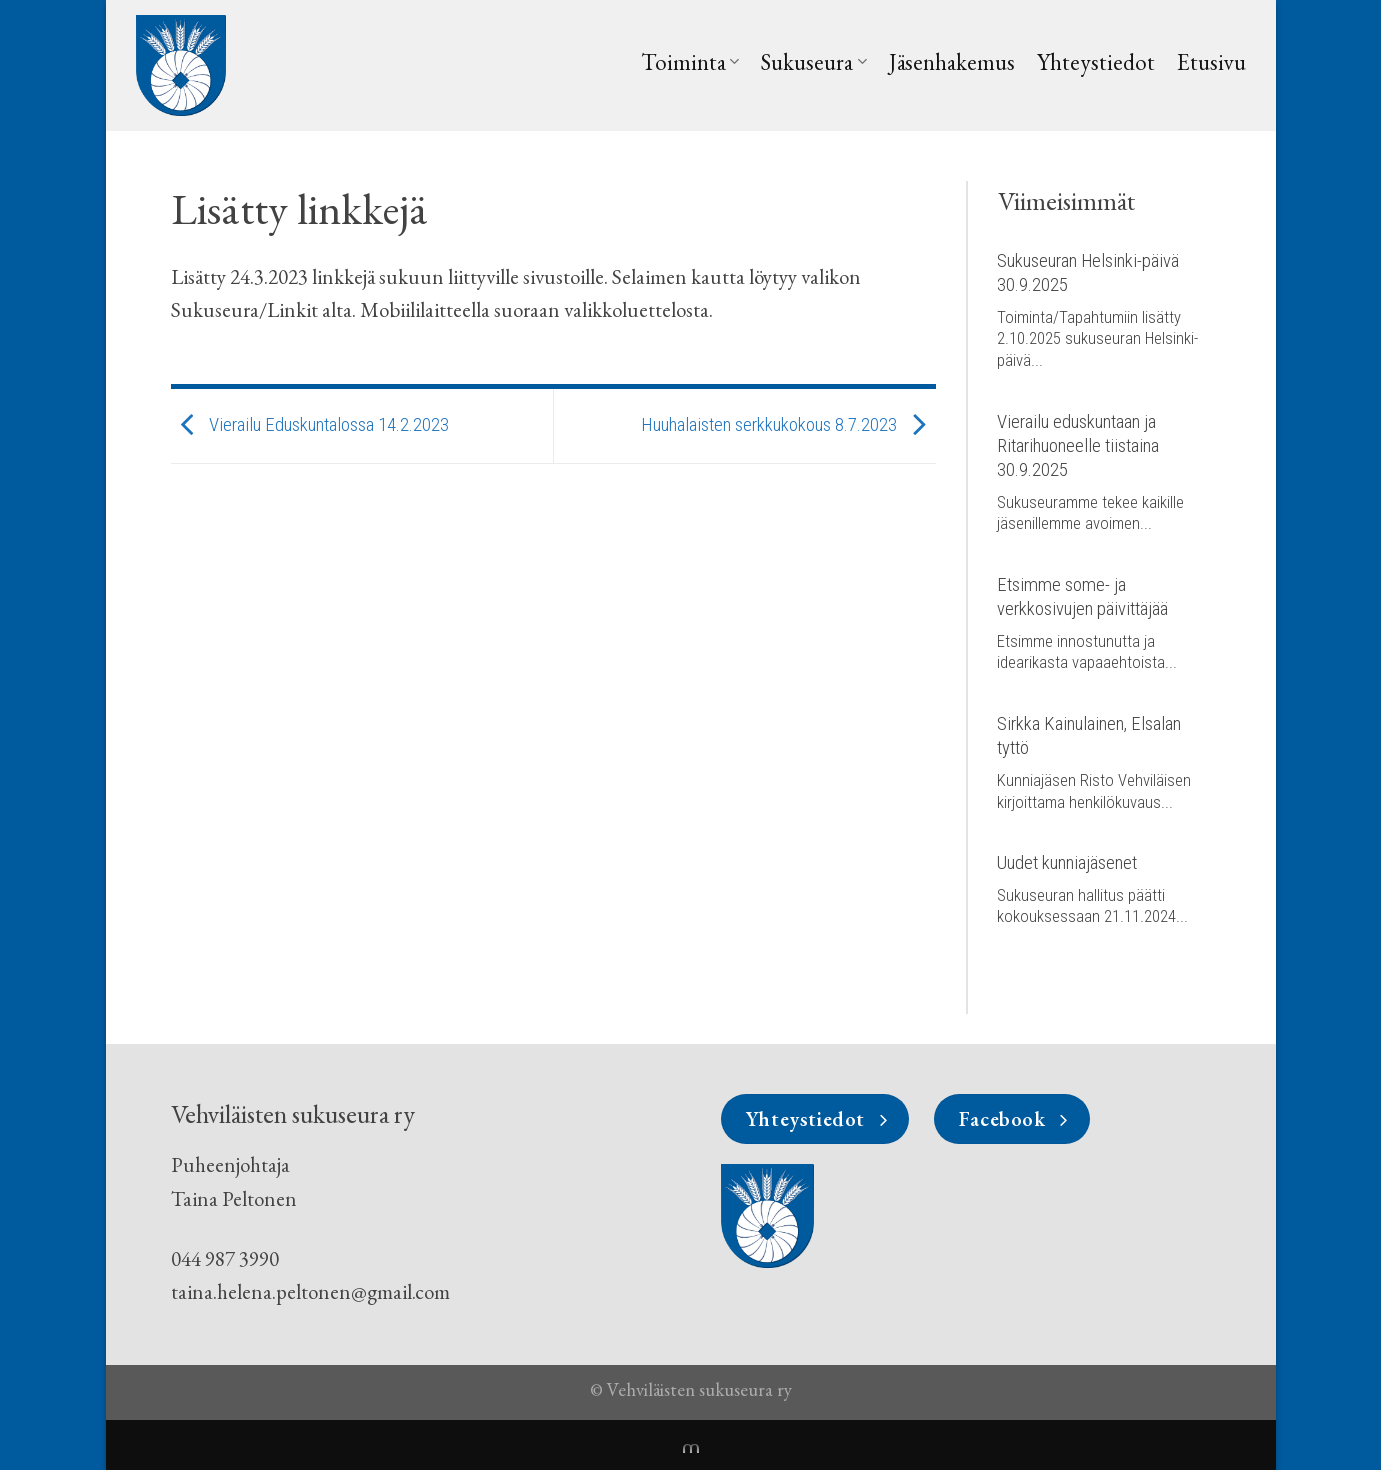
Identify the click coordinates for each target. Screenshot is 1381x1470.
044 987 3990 (225, 1258)
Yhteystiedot (1096, 62)
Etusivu (1211, 62)
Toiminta (690, 62)
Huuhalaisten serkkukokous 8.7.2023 (788, 425)
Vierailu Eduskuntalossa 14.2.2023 (310, 425)
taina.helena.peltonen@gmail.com (310, 1291)
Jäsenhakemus (952, 62)
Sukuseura (813, 62)
